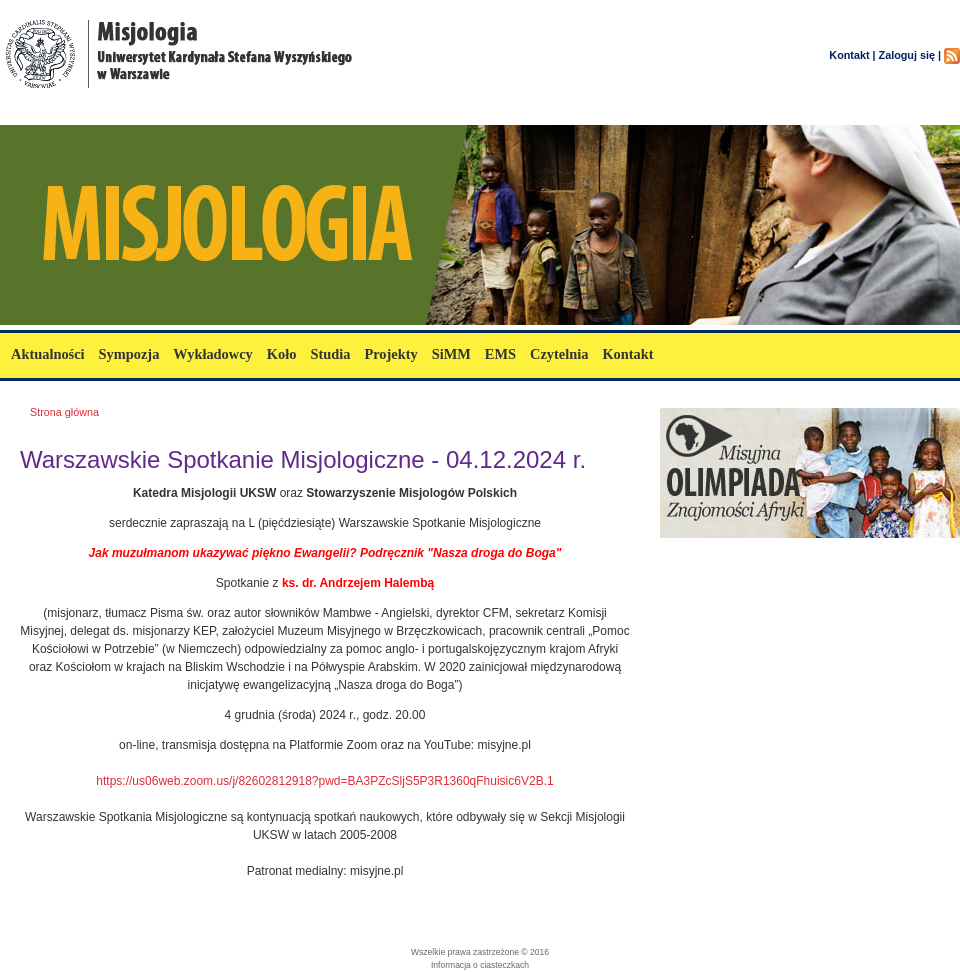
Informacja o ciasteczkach (480, 965)
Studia (330, 354)
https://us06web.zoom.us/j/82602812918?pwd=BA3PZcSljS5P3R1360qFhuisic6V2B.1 (324, 781)
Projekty (390, 354)
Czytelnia (559, 354)
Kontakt (627, 354)
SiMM (451, 354)
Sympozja (129, 354)
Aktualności (48, 354)
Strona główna (64, 412)
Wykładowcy (212, 354)
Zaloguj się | (910, 55)
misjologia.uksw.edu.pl (119, 112)
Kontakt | (852, 55)
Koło (282, 354)
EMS (500, 354)
